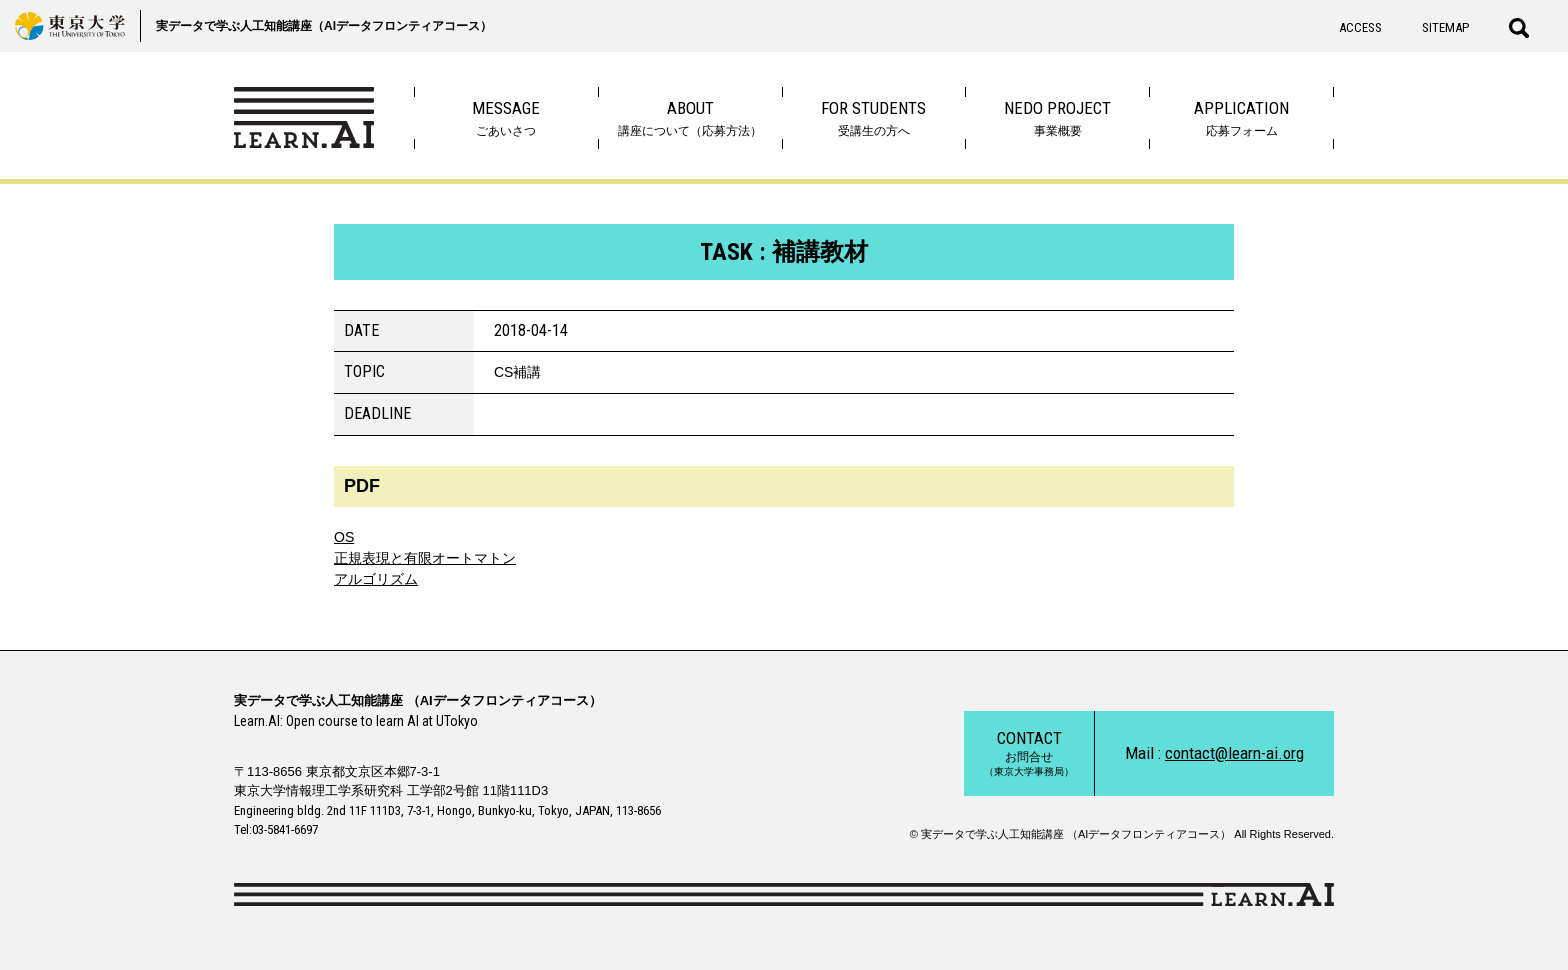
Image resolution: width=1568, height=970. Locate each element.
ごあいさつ (506, 118)
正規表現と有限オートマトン (425, 558)
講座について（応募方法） (690, 118)
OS (344, 537)
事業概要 (1057, 118)
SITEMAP (1445, 27)
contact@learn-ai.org (1234, 753)
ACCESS (1360, 27)
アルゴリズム (376, 579)
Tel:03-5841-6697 (276, 829)
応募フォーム (1241, 118)
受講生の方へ (873, 118)
